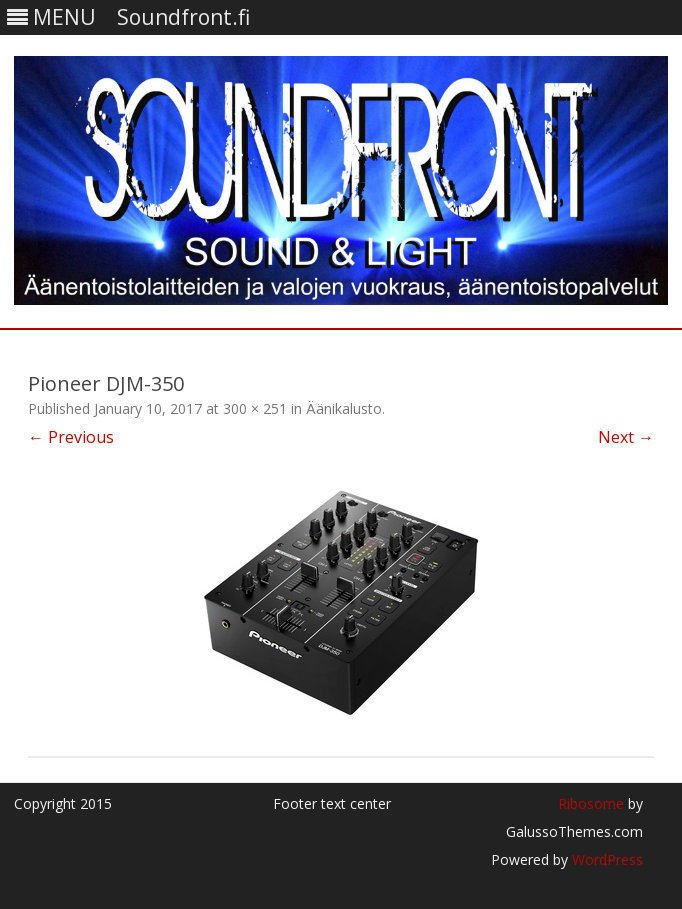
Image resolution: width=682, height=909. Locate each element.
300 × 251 (255, 408)
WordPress (605, 859)
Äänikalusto (344, 408)
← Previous (71, 437)
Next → (626, 437)
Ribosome (591, 803)
